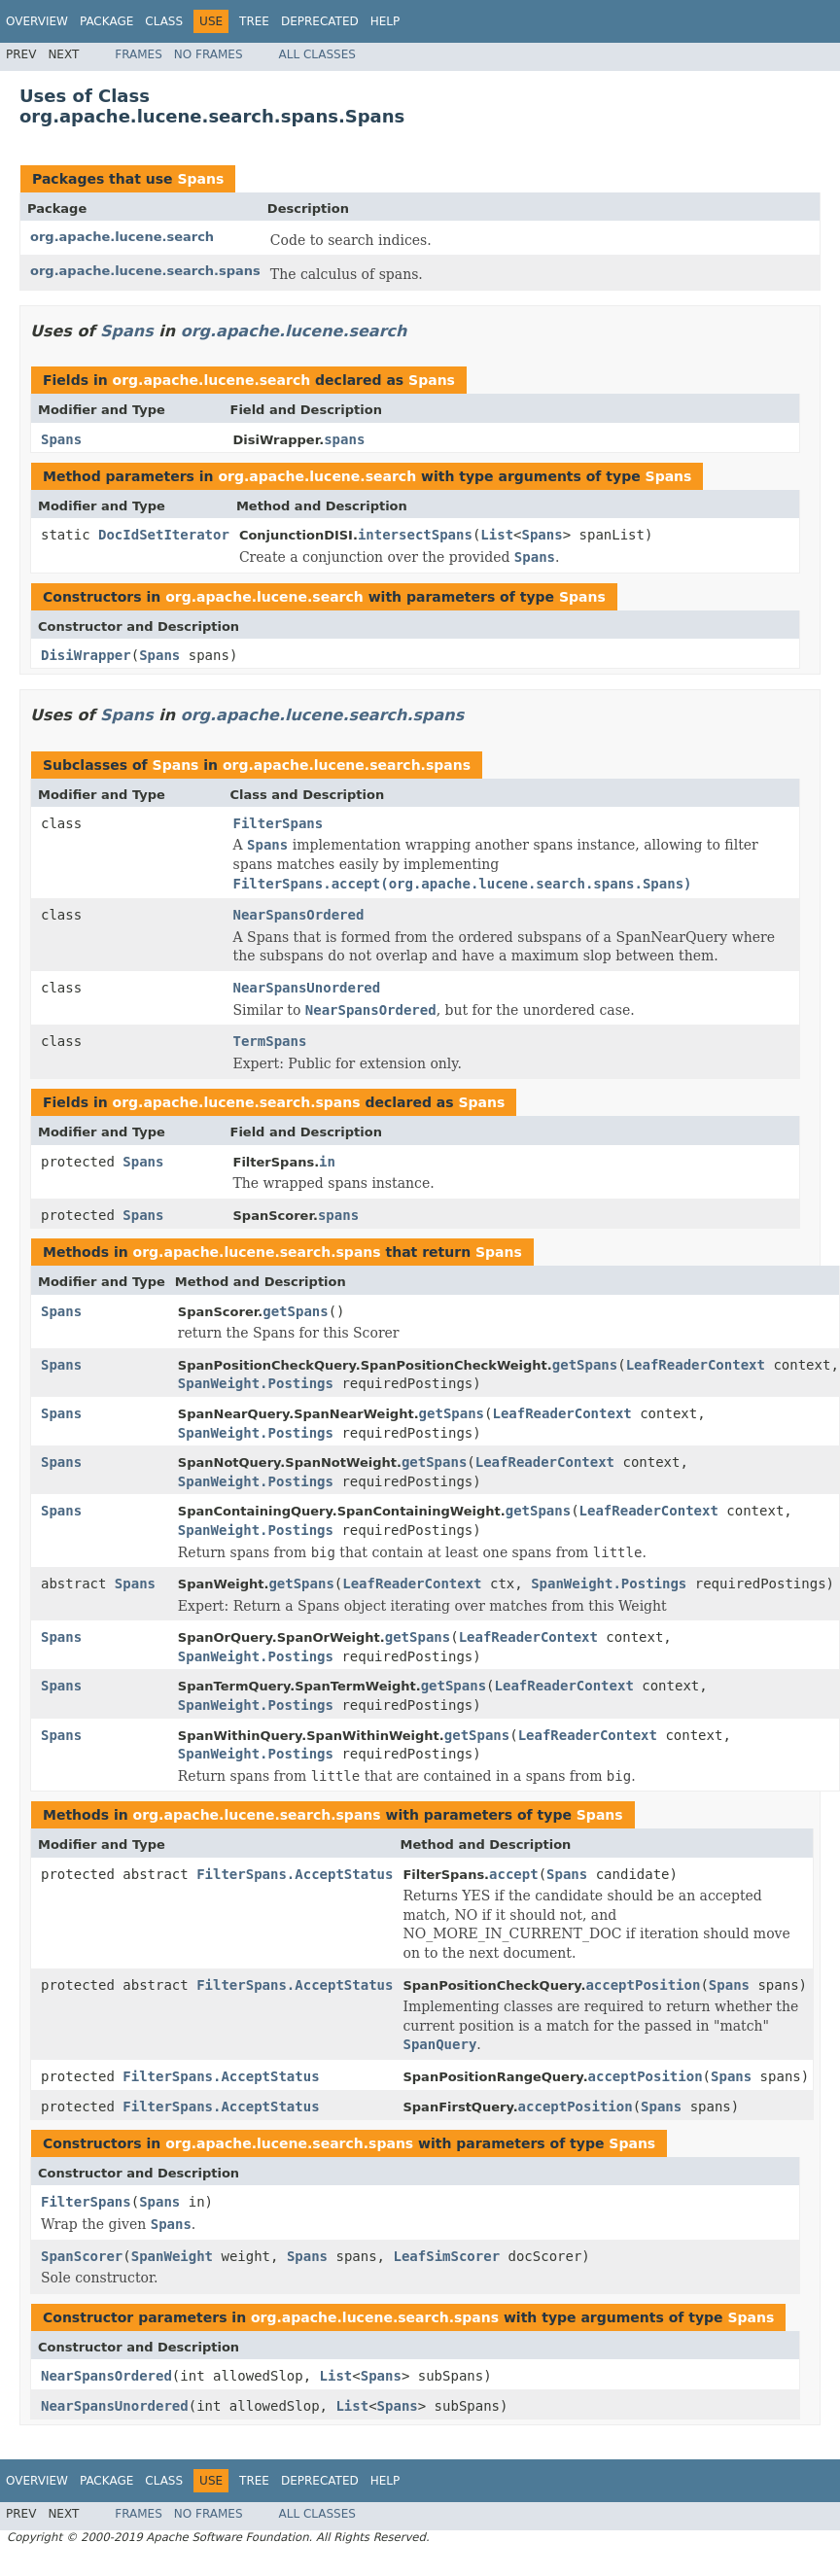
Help (385, 21)
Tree (254, 21)
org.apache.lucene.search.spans (145, 270)
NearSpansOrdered (299, 914)
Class (164, 21)
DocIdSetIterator (163, 534)
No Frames (208, 54)
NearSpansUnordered (307, 987)
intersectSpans (415, 534)
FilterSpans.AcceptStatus (294, 1874)
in (327, 1161)
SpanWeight (172, 2256)
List (496, 534)
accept (514, 1874)
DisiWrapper (86, 655)
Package (106, 21)
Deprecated (320, 21)
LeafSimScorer (446, 2256)
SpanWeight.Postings (255, 1383)
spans (344, 439)
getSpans (295, 1311)
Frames (138, 54)
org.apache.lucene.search (122, 236)
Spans (200, 179)
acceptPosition (642, 1985)
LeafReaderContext (695, 1365)
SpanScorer (81, 2256)
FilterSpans (278, 823)
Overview (37, 21)
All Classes (317, 54)
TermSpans (270, 1041)
